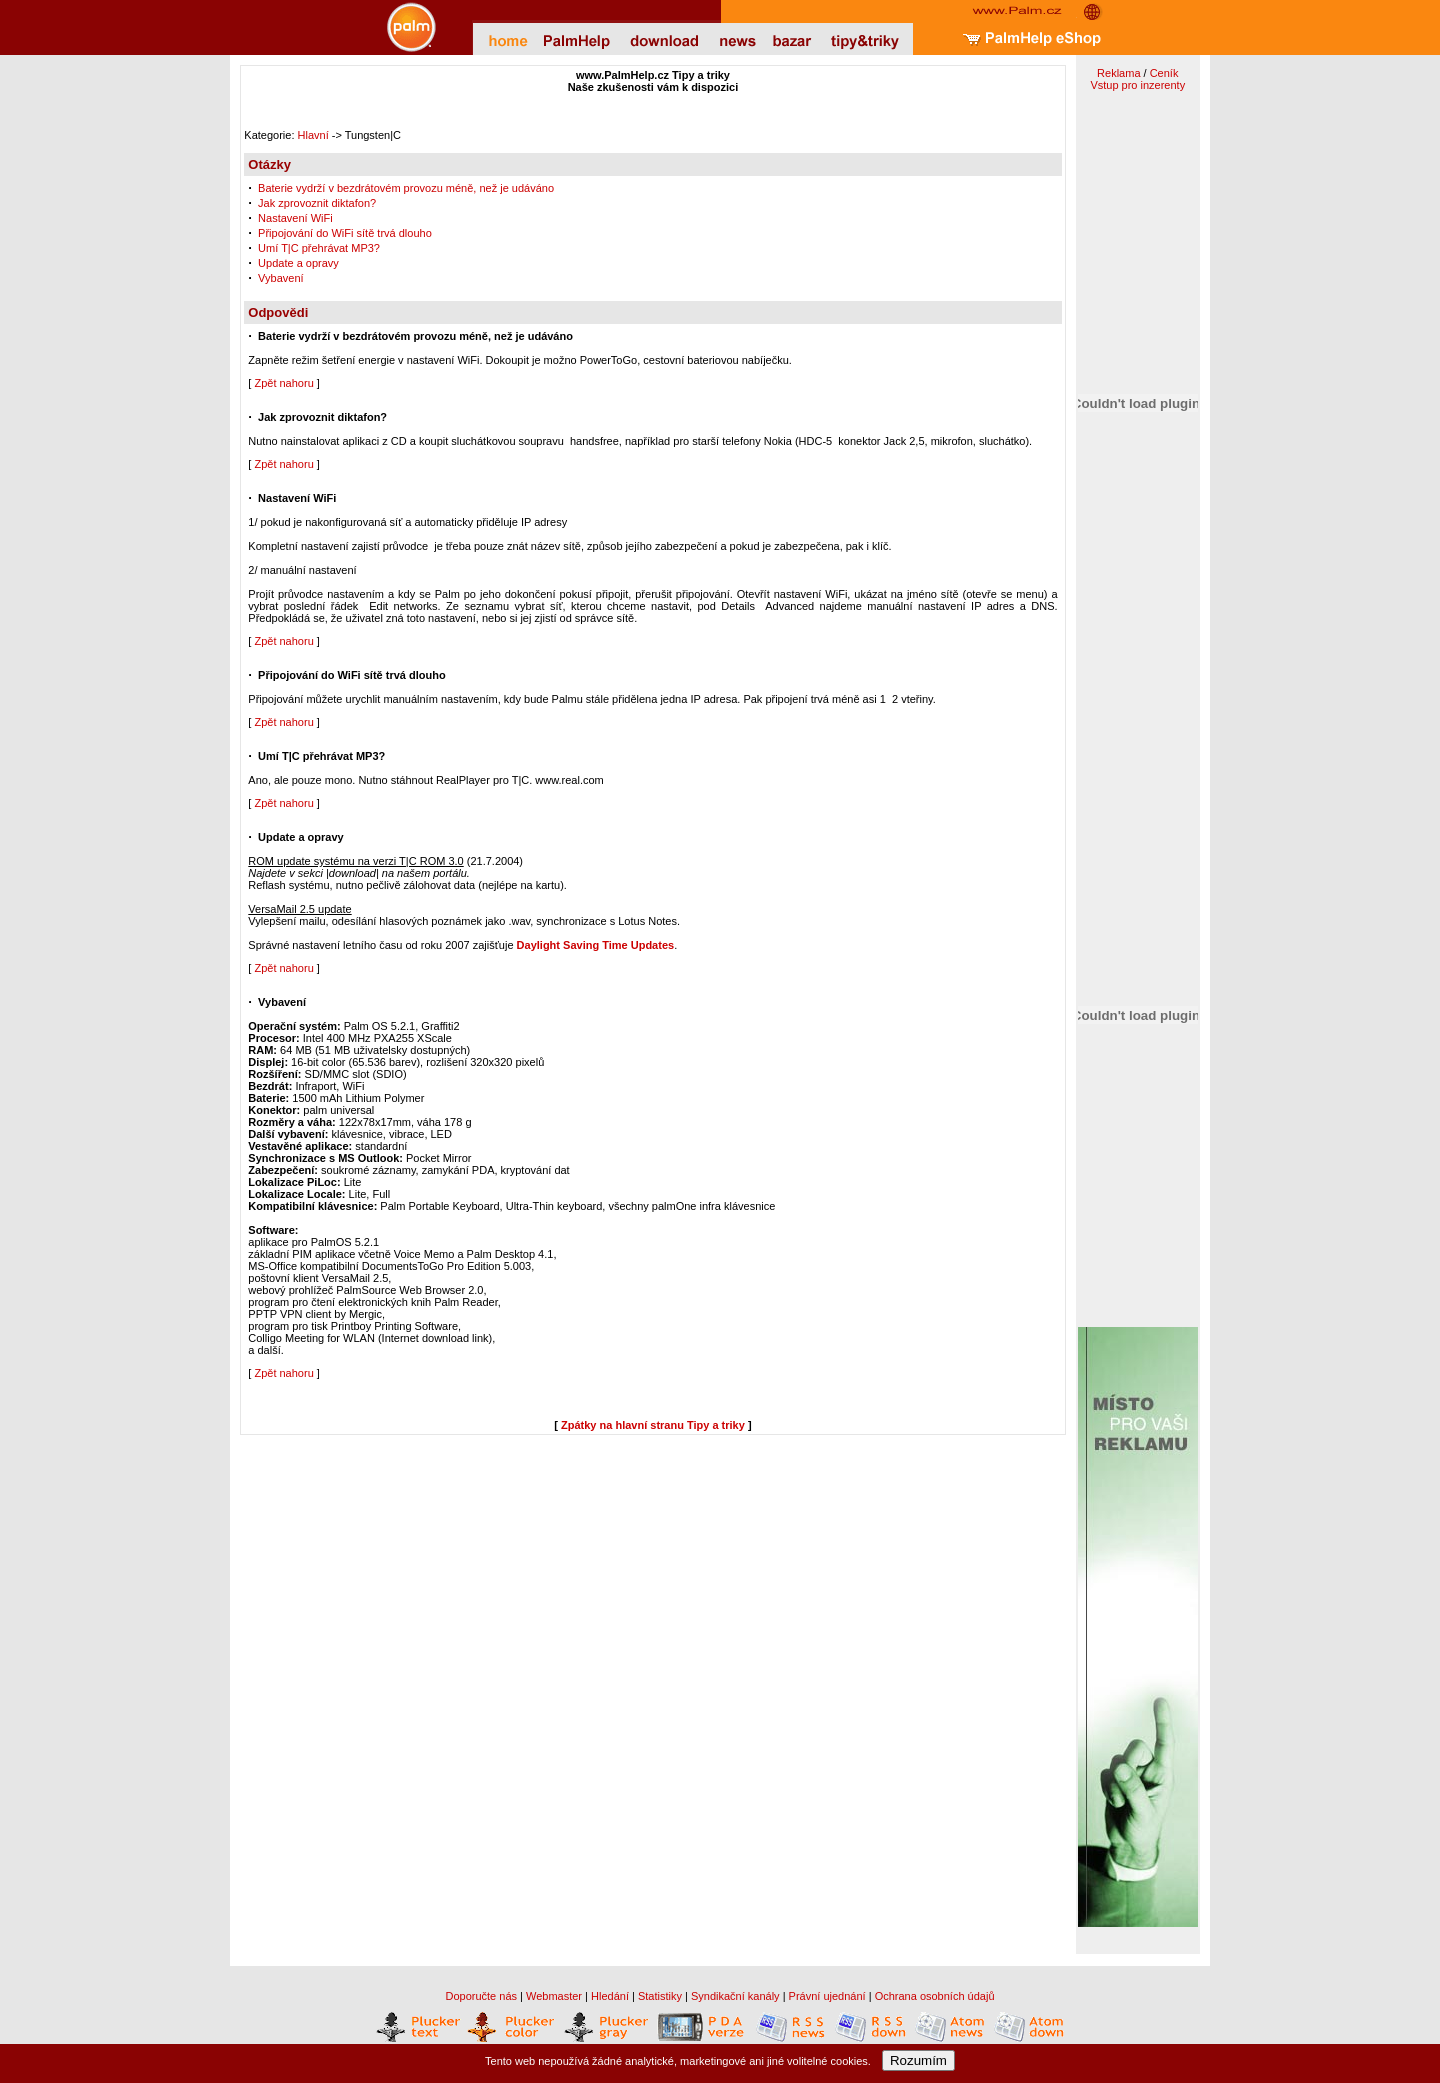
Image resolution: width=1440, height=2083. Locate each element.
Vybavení (280, 278)
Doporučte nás (481, 1996)
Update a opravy (298, 263)
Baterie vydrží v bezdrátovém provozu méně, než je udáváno (406, 188)
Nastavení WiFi (295, 218)
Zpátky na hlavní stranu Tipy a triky (653, 1425)
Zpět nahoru (283, 383)
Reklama (1118, 73)
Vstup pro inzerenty (1137, 85)
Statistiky (660, 1996)
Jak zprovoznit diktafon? (317, 203)
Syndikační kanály (735, 1996)
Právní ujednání (827, 1996)
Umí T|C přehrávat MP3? (319, 248)
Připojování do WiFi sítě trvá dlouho (345, 233)
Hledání (610, 1996)
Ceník (1164, 73)
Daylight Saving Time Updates (596, 945)
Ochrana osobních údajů (935, 1996)
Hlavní (313, 135)
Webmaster (554, 1996)
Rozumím (918, 2060)
